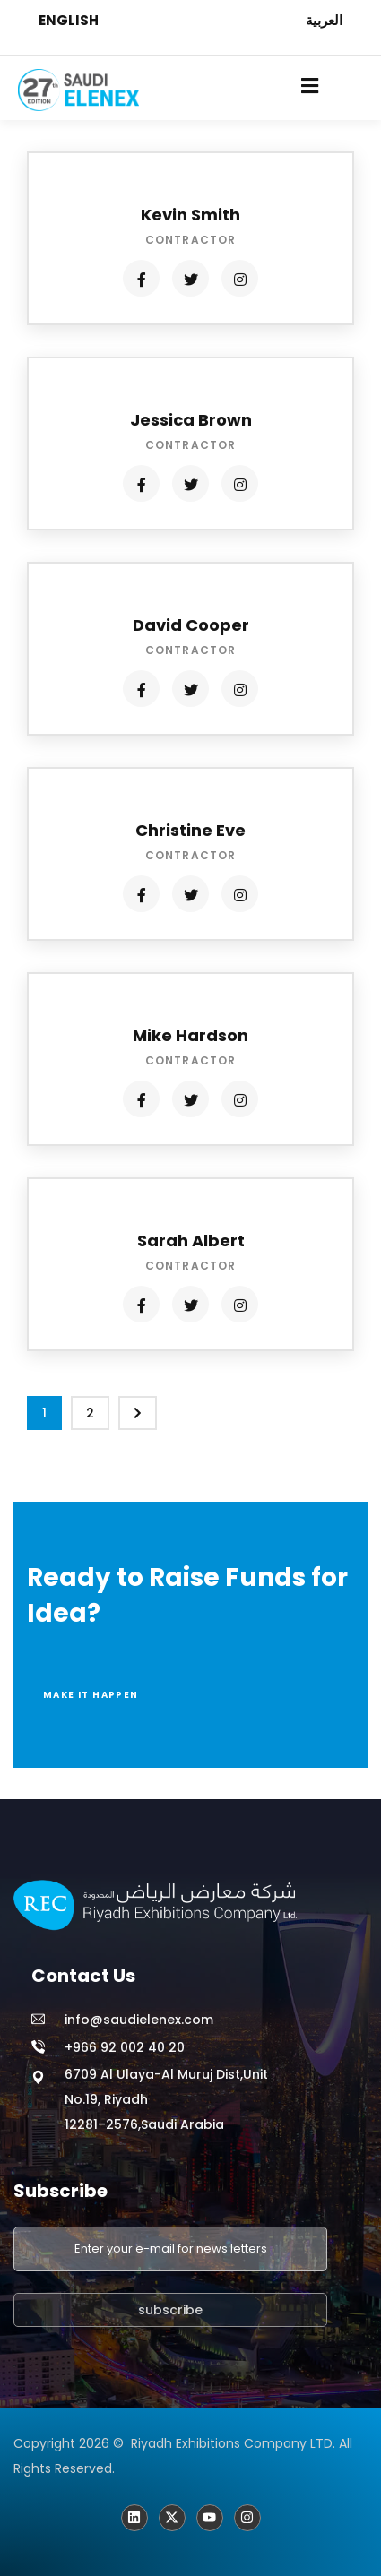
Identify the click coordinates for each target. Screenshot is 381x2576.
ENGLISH (69, 20)
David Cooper (191, 625)
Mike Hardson (190, 1035)
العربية (324, 20)
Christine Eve (190, 830)
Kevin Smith (190, 214)
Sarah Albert (191, 1240)
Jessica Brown (191, 420)
